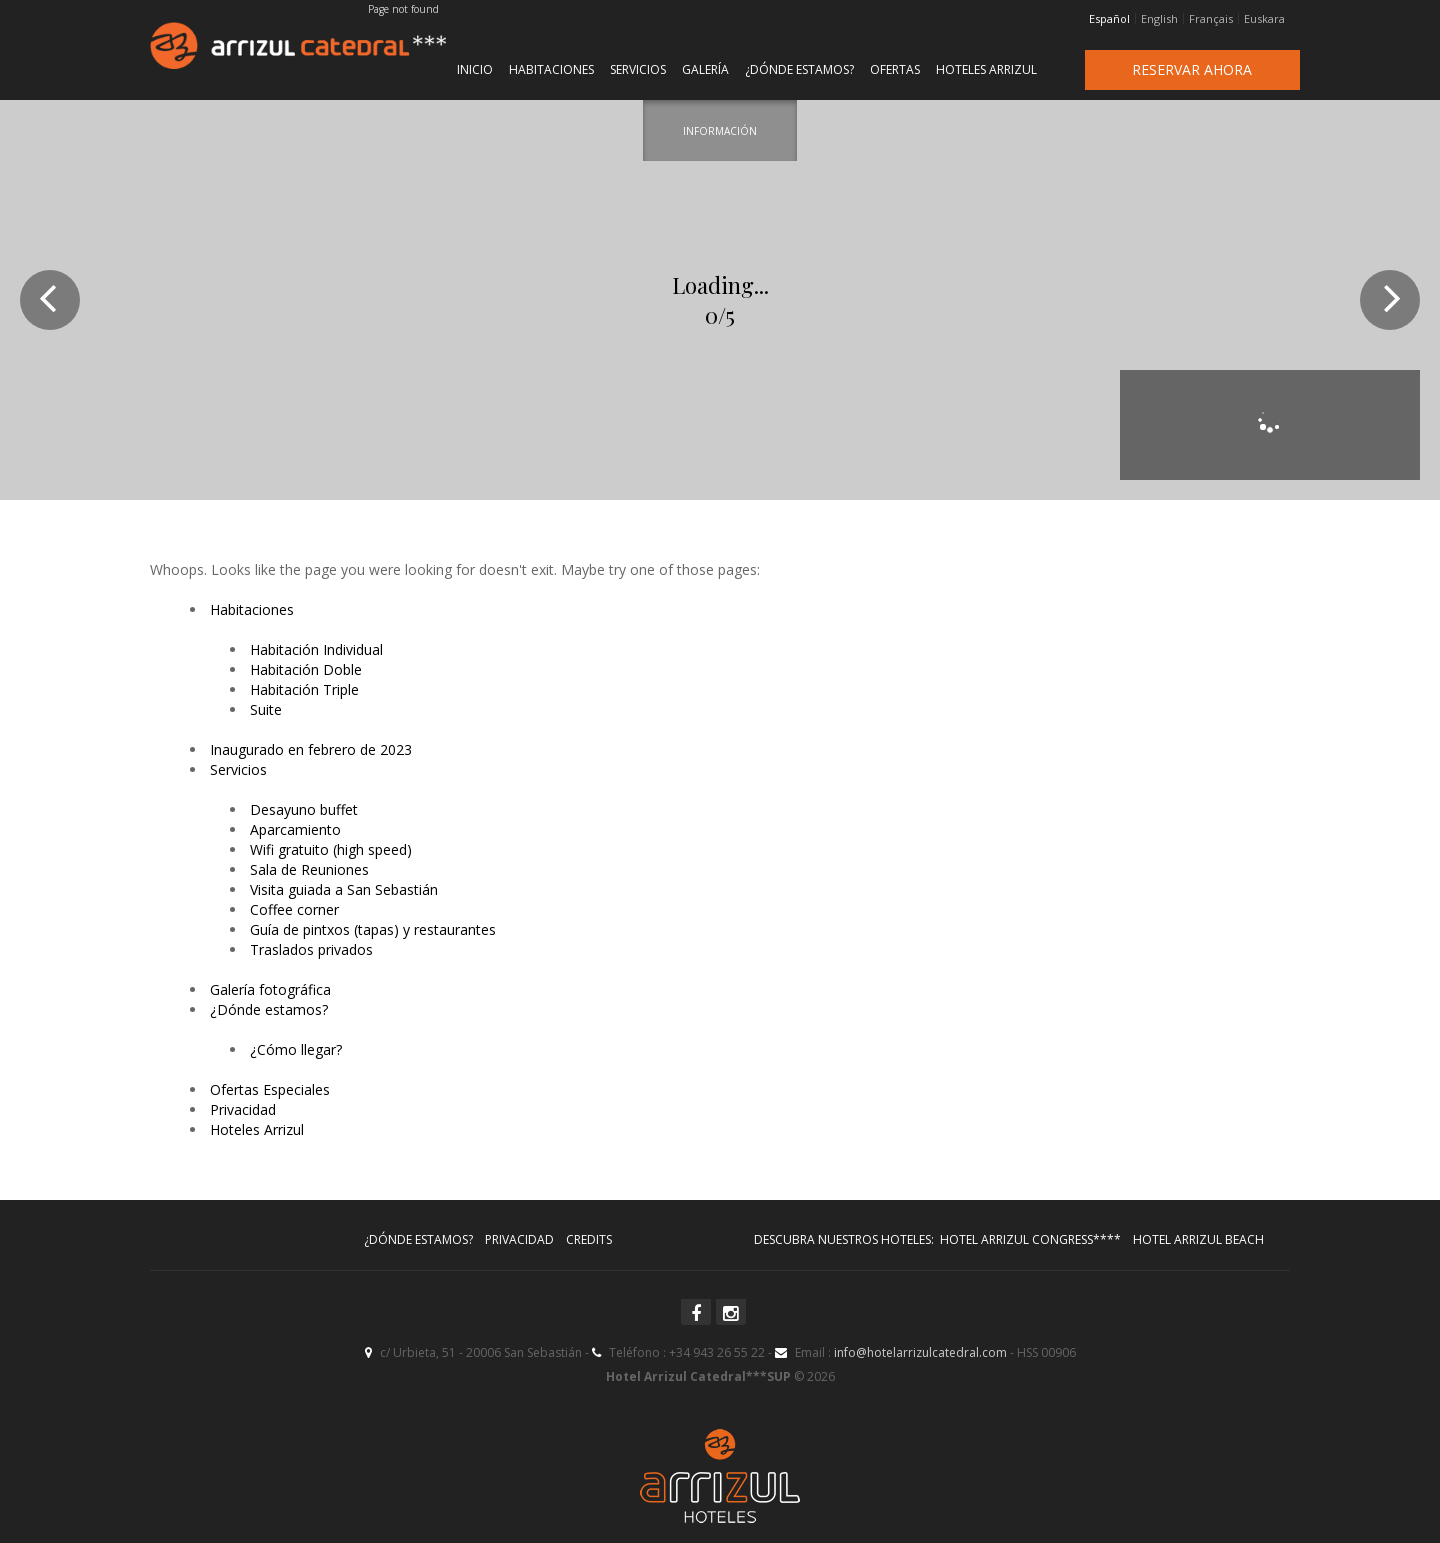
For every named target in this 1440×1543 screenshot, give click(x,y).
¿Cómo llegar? (296, 1049)
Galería (705, 69)
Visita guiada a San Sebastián (344, 889)
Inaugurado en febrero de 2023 (311, 749)
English (1159, 19)
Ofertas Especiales (270, 1089)
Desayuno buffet (304, 809)
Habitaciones (551, 69)
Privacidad (243, 1109)
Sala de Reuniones (309, 869)
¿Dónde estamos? (799, 69)
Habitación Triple (304, 689)
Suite (266, 709)
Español (1109, 19)
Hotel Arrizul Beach (1198, 1239)
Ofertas (895, 69)
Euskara (1264, 19)
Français (1211, 19)
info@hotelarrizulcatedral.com (920, 1352)
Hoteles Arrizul (986, 69)
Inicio (475, 69)
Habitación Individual (316, 649)
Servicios (638, 69)
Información (720, 131)
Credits (589, 1239)
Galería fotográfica (270, 989)
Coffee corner (294, 909)
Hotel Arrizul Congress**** (1030, 1239)
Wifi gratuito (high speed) (331, 849)
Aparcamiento (295, 829)
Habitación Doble (306, 669)
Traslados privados (311, 949)
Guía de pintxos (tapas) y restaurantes (373, 929)
